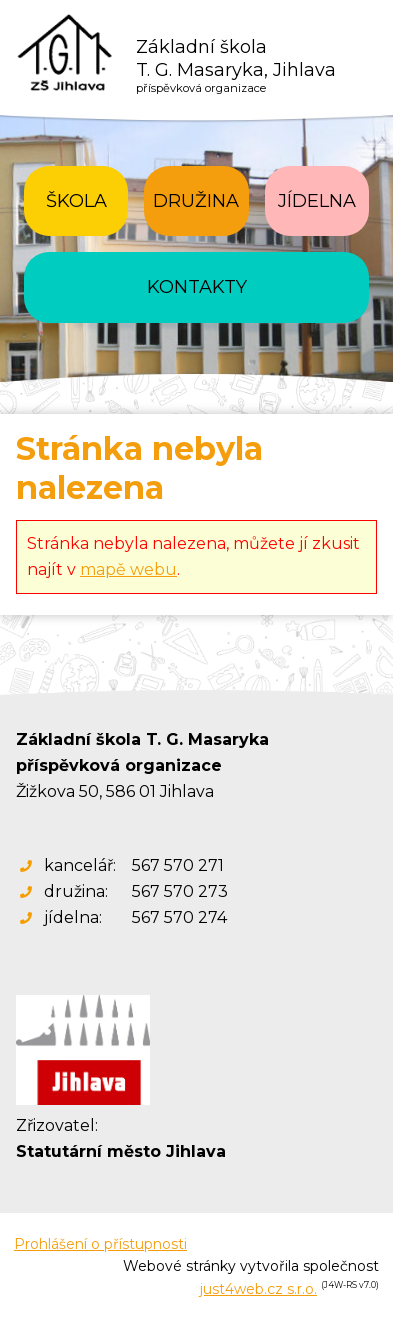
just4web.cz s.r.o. (258, 1289)
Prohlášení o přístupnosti (100, 1244)
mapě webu (128, 569)
